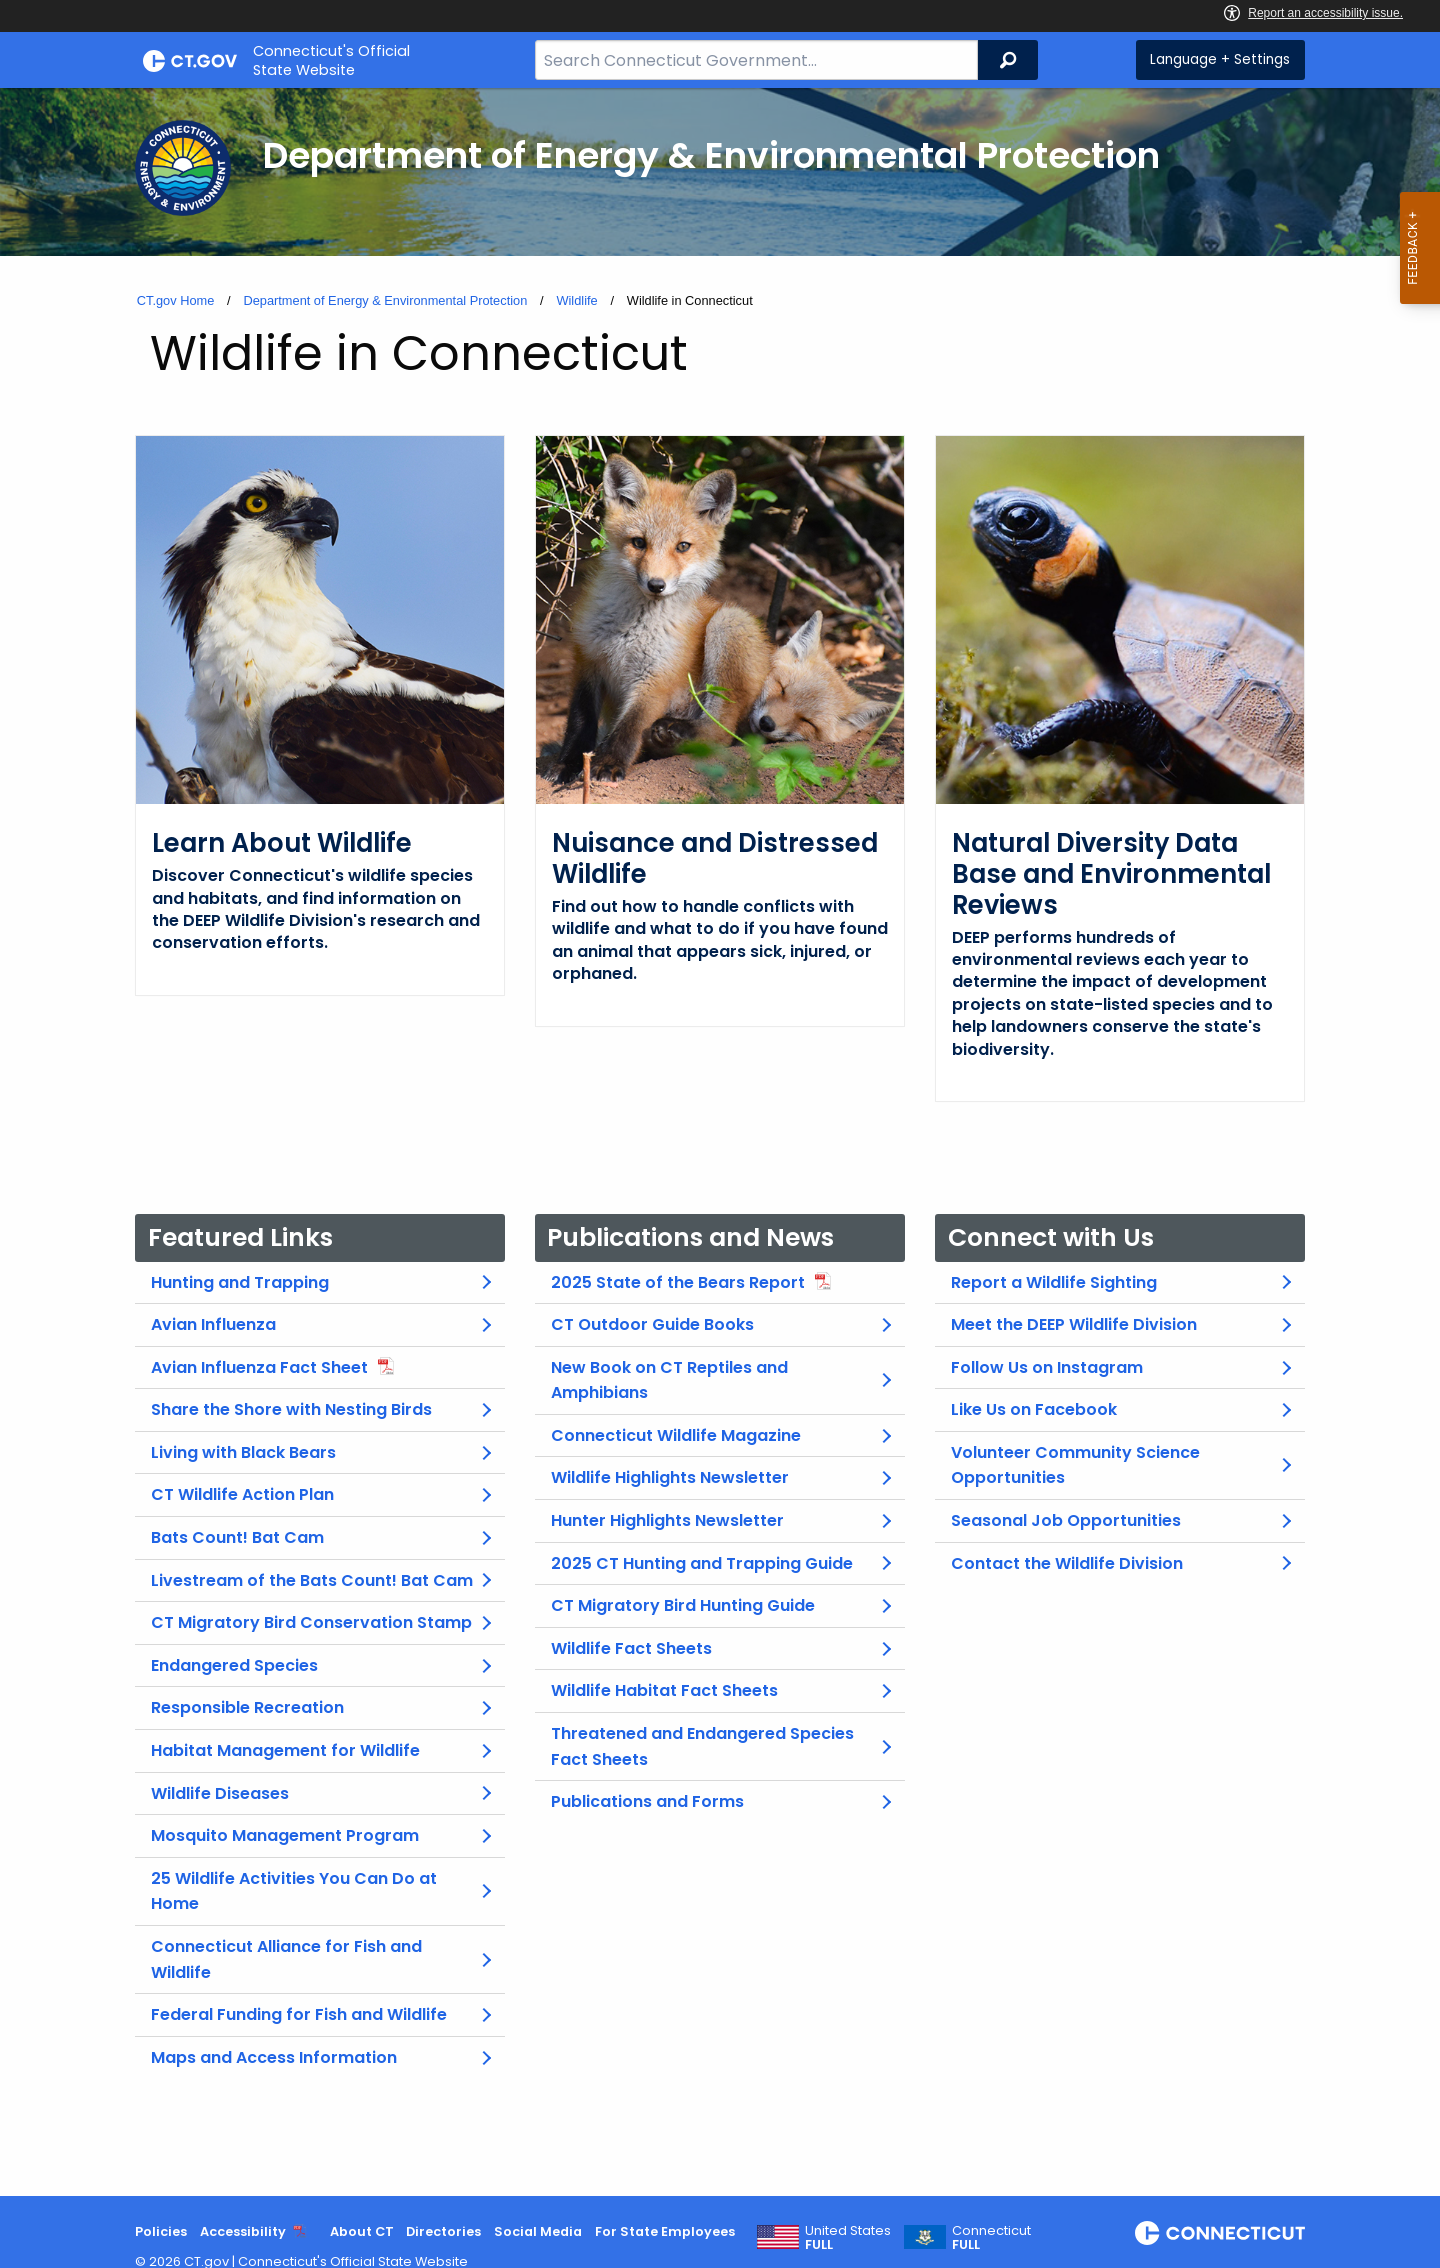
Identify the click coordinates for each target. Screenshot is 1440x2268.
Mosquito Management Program (285, 1835)
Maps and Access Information (274, 2057)
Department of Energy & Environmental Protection (385, 300)
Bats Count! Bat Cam (237, 1537)
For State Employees (665, 2231)
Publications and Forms (647, 1801)
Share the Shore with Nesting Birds (291, 1409)
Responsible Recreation (247, 1707)
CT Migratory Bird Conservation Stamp (311, 1622)
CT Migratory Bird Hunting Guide (683, 1605)
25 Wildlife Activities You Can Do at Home (294, 1891)
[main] (720, 1142)
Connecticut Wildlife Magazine (676, 1435)
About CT (362, 2231)
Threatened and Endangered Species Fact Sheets (702, 1746)
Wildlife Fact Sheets (631, 1648)
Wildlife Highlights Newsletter (670, 1477)
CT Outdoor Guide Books (652, 1324)
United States (848, 2238)
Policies (161, 2231)
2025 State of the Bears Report (678, 1282)
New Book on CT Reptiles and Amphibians (669, 1380)
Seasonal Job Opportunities (1066, 1520)
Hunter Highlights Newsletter (667, 1520)
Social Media (538, 2231)
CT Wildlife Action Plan (242, 1494)
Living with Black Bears (243, 1452)
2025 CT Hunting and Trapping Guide (702, 1563)
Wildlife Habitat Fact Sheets (664, 1690)
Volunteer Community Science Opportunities (1075, 1465)
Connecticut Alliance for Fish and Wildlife (286, 1959)
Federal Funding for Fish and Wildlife (299, 2014)
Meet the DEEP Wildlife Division (1074, 1324)
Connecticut (991, 2238)
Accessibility (243, 2231)
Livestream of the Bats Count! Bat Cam (312, 1580)
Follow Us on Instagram (1047, 1367)
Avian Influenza (213, 1324)
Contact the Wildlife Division (1067, 1563)
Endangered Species (234, 1665)
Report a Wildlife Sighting (1054, 1282)
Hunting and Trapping (240, 1282)
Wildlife (576, 300)
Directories (443, 2231)
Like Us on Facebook (1034, 1409)
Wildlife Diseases (220, 1793)
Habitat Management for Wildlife (285, 1750)
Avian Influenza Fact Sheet (259, 1367)
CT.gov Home (176, 300)
